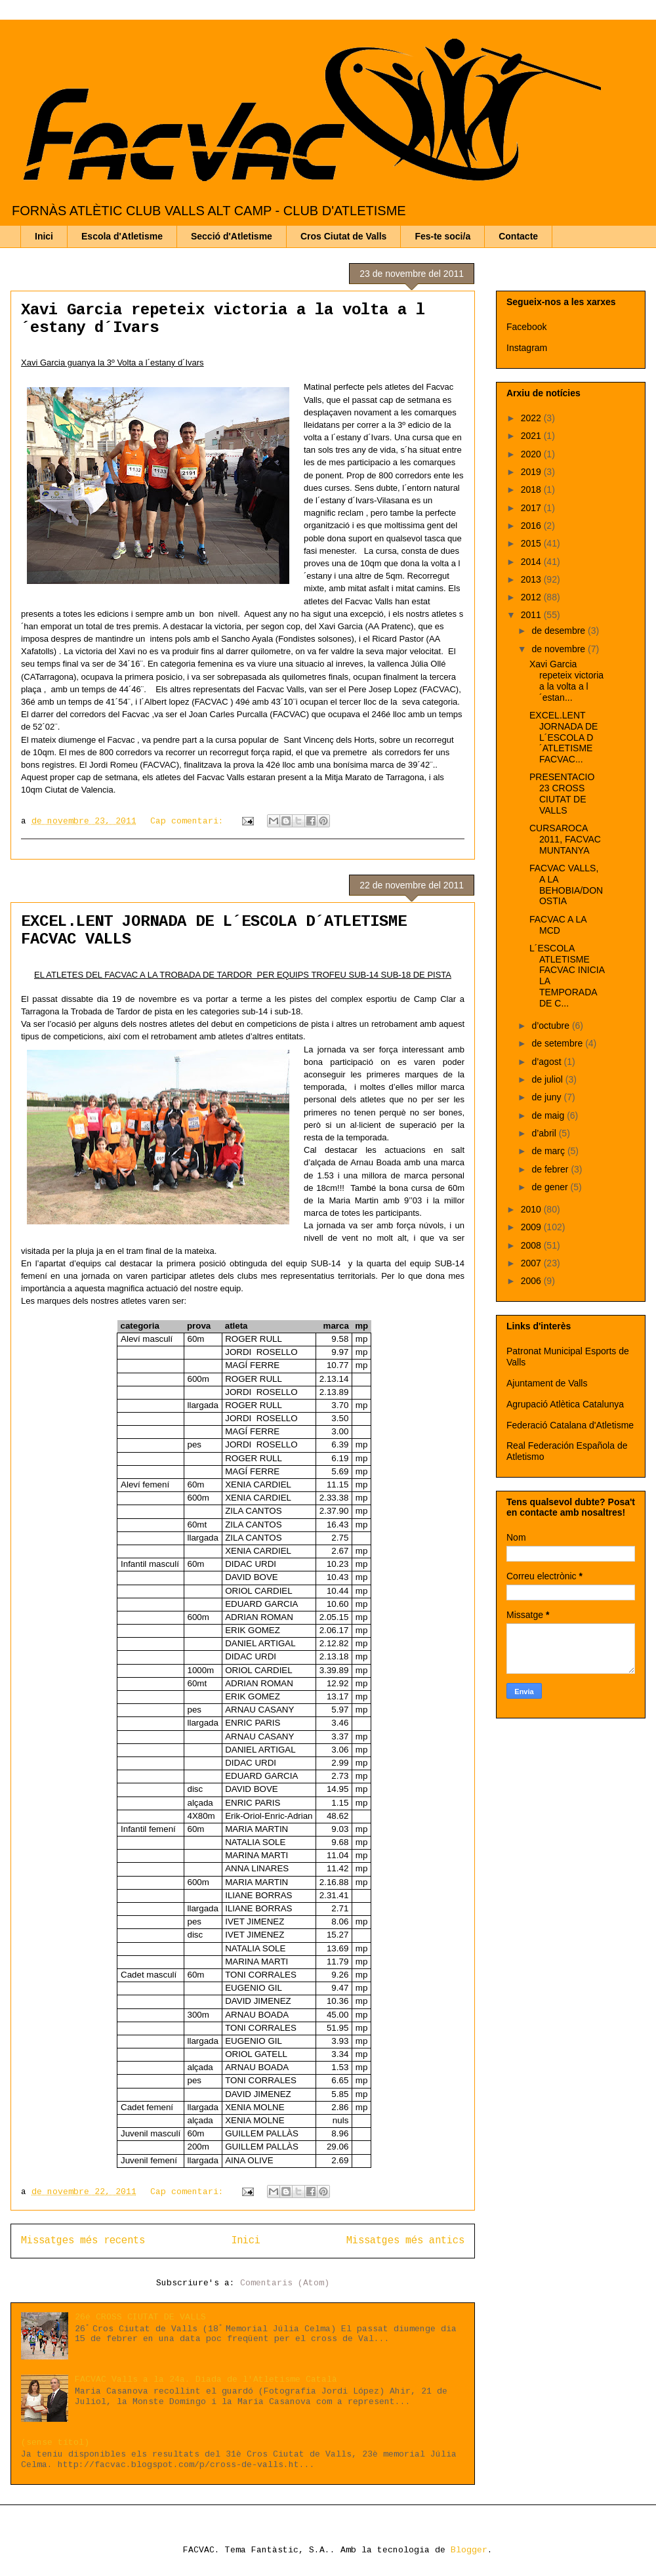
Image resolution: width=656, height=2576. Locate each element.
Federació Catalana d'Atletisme (570, 1425)
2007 (532, 1263)
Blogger (469, 2550)
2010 (532, 1209)
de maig (549, 1115)
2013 (532, 579)
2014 (532, 561)
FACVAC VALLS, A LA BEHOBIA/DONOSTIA (566, 884)
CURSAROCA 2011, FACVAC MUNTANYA (565, 839)
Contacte (518, 236)
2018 (532, 489)
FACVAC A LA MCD (557, 925)
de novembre (559, 649)
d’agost (547, 1061)
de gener (550, 1187)
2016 (532, 525)
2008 (532, 1245)
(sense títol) (55, 2442)
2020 (532, 454)
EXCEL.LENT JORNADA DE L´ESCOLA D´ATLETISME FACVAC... (563, 737)
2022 (532, 418)
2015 (532, 543)
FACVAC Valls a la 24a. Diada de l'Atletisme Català (206, 2379)
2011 (532, 615)
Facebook (526, 327)
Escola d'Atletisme (122, 236)
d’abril (544, 1133)
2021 (532, 435)
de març (549, 1151)
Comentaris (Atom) (284, 2283)
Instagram (526, 348)
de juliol (548, 1079)
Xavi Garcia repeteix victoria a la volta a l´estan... (566, 680)
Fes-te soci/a (442, 236)
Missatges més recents (83, 2241)
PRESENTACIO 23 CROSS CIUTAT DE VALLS (561, 793)
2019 (532, 472)
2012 (532, 597)
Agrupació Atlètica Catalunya (565, 1404)
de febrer (551, 1169)
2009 (532, 1227)
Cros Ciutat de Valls (343, 236)
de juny (547, 1097)
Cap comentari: (189, 821)
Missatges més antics (405, 2241)
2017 (532, 508)
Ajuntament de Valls (546, 1383)
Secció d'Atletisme (231, 236)
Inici (44, 236)
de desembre (559, 630)
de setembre (558, 1043)
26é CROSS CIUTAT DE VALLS (140, 2317)
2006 (532, 1281)
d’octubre (551, 1025)
